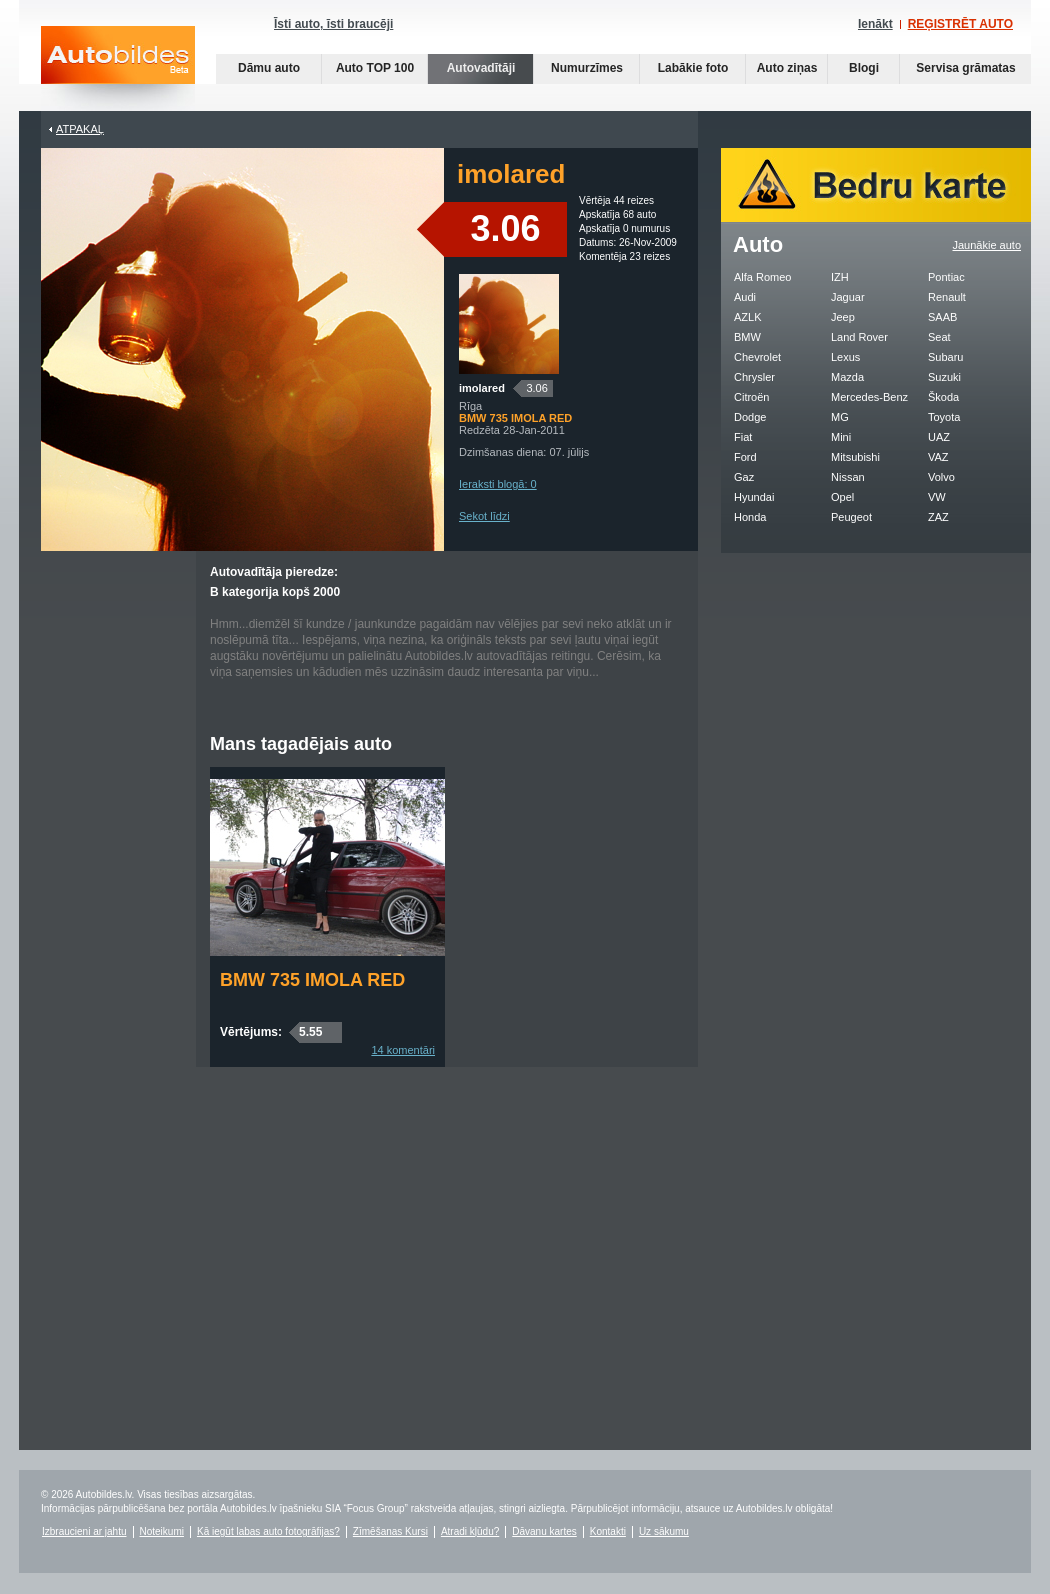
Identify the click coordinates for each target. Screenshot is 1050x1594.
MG (840, 417)
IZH (840, 277)
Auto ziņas (787, 68)
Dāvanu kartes (544, 1531)
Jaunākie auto (987, 245)
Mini (841, 437)
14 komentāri (403, 1050)
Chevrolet (757, 357)
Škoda (943, 397)
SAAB (942, 317)
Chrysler (754, 377)
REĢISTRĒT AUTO (960, 24)
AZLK (748, 317)
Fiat (743, 437)
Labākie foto (693, 68)
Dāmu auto (269, 68)
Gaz (744, 477)
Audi (745, 297)
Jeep (843, 317)
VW (937, 497)
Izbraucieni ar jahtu (84, 1531)
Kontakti (608, 1531)
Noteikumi (162, 1531)
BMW (747, 337)
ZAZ (938, 517)
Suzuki (944, 377)
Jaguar (848, 297)
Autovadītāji (481, 68)
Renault (947, 297)
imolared (482, 388)
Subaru (945, 357)
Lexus (845, 357)
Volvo (941, 477)
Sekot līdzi (484, 516)
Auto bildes (118, 68)
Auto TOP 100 (375, 68)
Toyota (944, 417)
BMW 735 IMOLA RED (312, 980)
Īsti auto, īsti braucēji (333, 24)
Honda (750, 517)
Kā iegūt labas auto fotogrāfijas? (268, 1531)
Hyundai (754, 497)
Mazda (847, 377)
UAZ (939, 437)
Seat (939, 337)
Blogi (864, 68)
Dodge (750, 417)
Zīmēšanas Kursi (390, 1531)
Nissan (848, 477)
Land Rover (859, 337)
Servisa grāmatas (965, 68)
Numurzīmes (587, 68)
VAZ (938, 457)
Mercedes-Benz (869, 397)
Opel (842, 497)
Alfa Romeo (762, 277)
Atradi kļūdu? (470, 1531)
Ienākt (875, 24)
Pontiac (946, 277)
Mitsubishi (855, 457)
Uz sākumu (664, 1531)
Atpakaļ (80, 129)
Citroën (751, 397)
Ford (745, 457)
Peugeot (851, 517)
